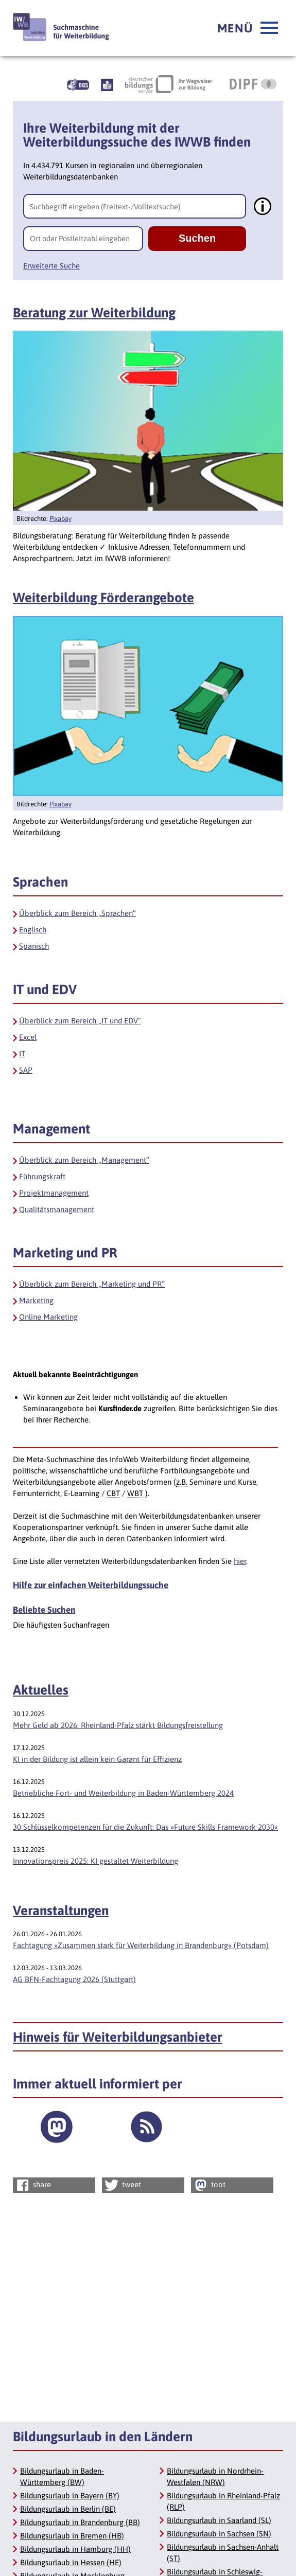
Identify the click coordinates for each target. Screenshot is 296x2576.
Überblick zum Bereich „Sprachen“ (77, 913)
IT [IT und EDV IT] (22, 1053)
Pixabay (60, 519)
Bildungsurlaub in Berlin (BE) (68, 2509)
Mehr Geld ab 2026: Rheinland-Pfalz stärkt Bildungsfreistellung (118, 1725)
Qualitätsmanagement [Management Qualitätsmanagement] (56, 1209)
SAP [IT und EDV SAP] (25, 1070)
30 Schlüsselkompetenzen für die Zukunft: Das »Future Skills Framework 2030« (145, 1827)
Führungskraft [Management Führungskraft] (42, 1176)
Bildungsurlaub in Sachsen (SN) (219, 2533)
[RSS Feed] (146, 2127)
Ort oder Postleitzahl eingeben (80, 238)
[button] (247, 28)
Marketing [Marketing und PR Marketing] (36, 1300)
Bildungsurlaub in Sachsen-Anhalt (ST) (222, 2553)
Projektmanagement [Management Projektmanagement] (54, 1192)
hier (240, 1561)
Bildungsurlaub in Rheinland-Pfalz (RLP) (223, 2501)
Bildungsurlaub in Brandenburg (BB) (80, 2522)
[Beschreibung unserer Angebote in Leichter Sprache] (107, 84)
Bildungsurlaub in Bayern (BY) (69, 2495)
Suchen (197, 238)
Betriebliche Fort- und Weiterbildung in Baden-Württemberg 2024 (123, 1793)
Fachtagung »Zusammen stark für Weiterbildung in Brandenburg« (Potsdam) (141, 1945)
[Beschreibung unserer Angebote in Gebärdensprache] (78, 84)
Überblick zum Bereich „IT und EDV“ (80, 1020)
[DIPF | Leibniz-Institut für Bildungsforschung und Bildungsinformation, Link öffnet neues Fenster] (253, 84)
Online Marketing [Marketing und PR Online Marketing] (48, 1316)
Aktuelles (40, 1690)
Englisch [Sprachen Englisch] (32, 929)
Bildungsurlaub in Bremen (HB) (72, 2535)
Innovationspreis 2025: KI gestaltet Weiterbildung (95, 1861)
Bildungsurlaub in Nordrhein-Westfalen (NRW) (215, 2476)
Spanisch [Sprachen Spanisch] (34, 946)
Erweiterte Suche (51, 265)
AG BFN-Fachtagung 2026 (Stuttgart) (74, 1979)
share (32, 2185)
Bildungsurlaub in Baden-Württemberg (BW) (62, 2476)
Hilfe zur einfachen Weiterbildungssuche (90, 1585)
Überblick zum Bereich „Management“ (84, 1160)
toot (209, 2185)
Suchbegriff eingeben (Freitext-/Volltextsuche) (105, 206)
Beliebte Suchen (44, 1610)
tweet (122, 2185)
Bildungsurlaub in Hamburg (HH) (75, 2549)
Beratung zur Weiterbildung (94, 312)
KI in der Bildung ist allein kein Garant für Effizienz (97, 1759)
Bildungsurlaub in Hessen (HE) (70, 2562)
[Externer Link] (56, 2127)
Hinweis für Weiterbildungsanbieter (117, 2037)
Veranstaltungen (61, 1910)
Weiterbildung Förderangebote (103, 597)
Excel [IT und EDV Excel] (28, 1037)
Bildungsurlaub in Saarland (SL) (219, 2520)
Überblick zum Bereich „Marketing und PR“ (92, 1284)
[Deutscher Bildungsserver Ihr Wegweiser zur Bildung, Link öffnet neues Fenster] (168, 84)
